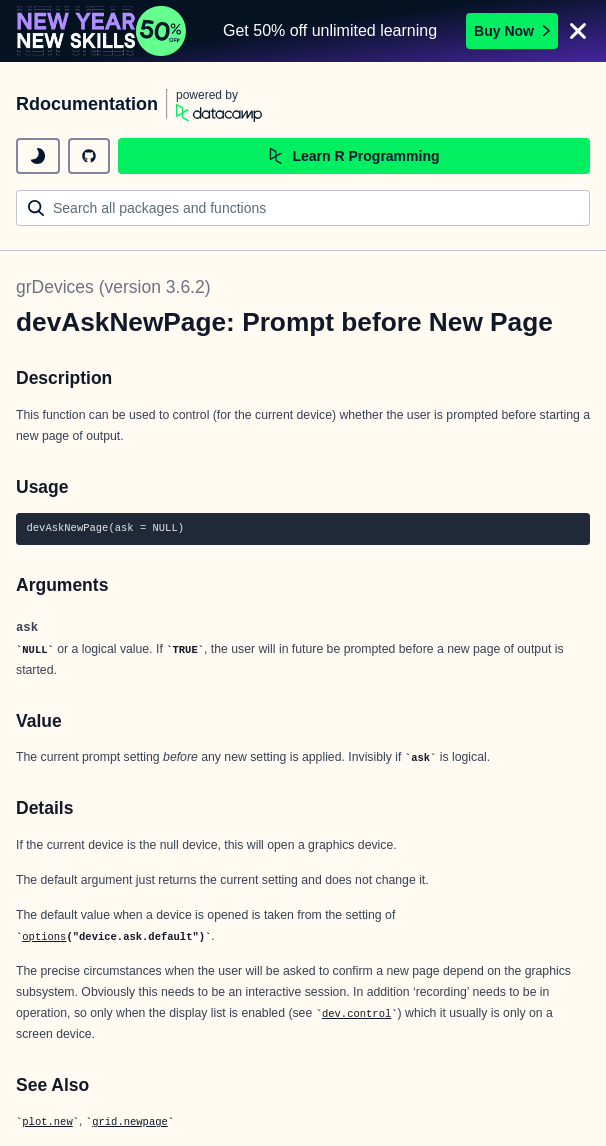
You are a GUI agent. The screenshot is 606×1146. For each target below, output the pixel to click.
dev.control (356, 1014)
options (44, 937)
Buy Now (512, 31)
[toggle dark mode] (38, 156)
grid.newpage (130, 1122)
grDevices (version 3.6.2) (113, 287)
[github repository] (89, 156)
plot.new (47, 1122)
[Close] (578, 31)
